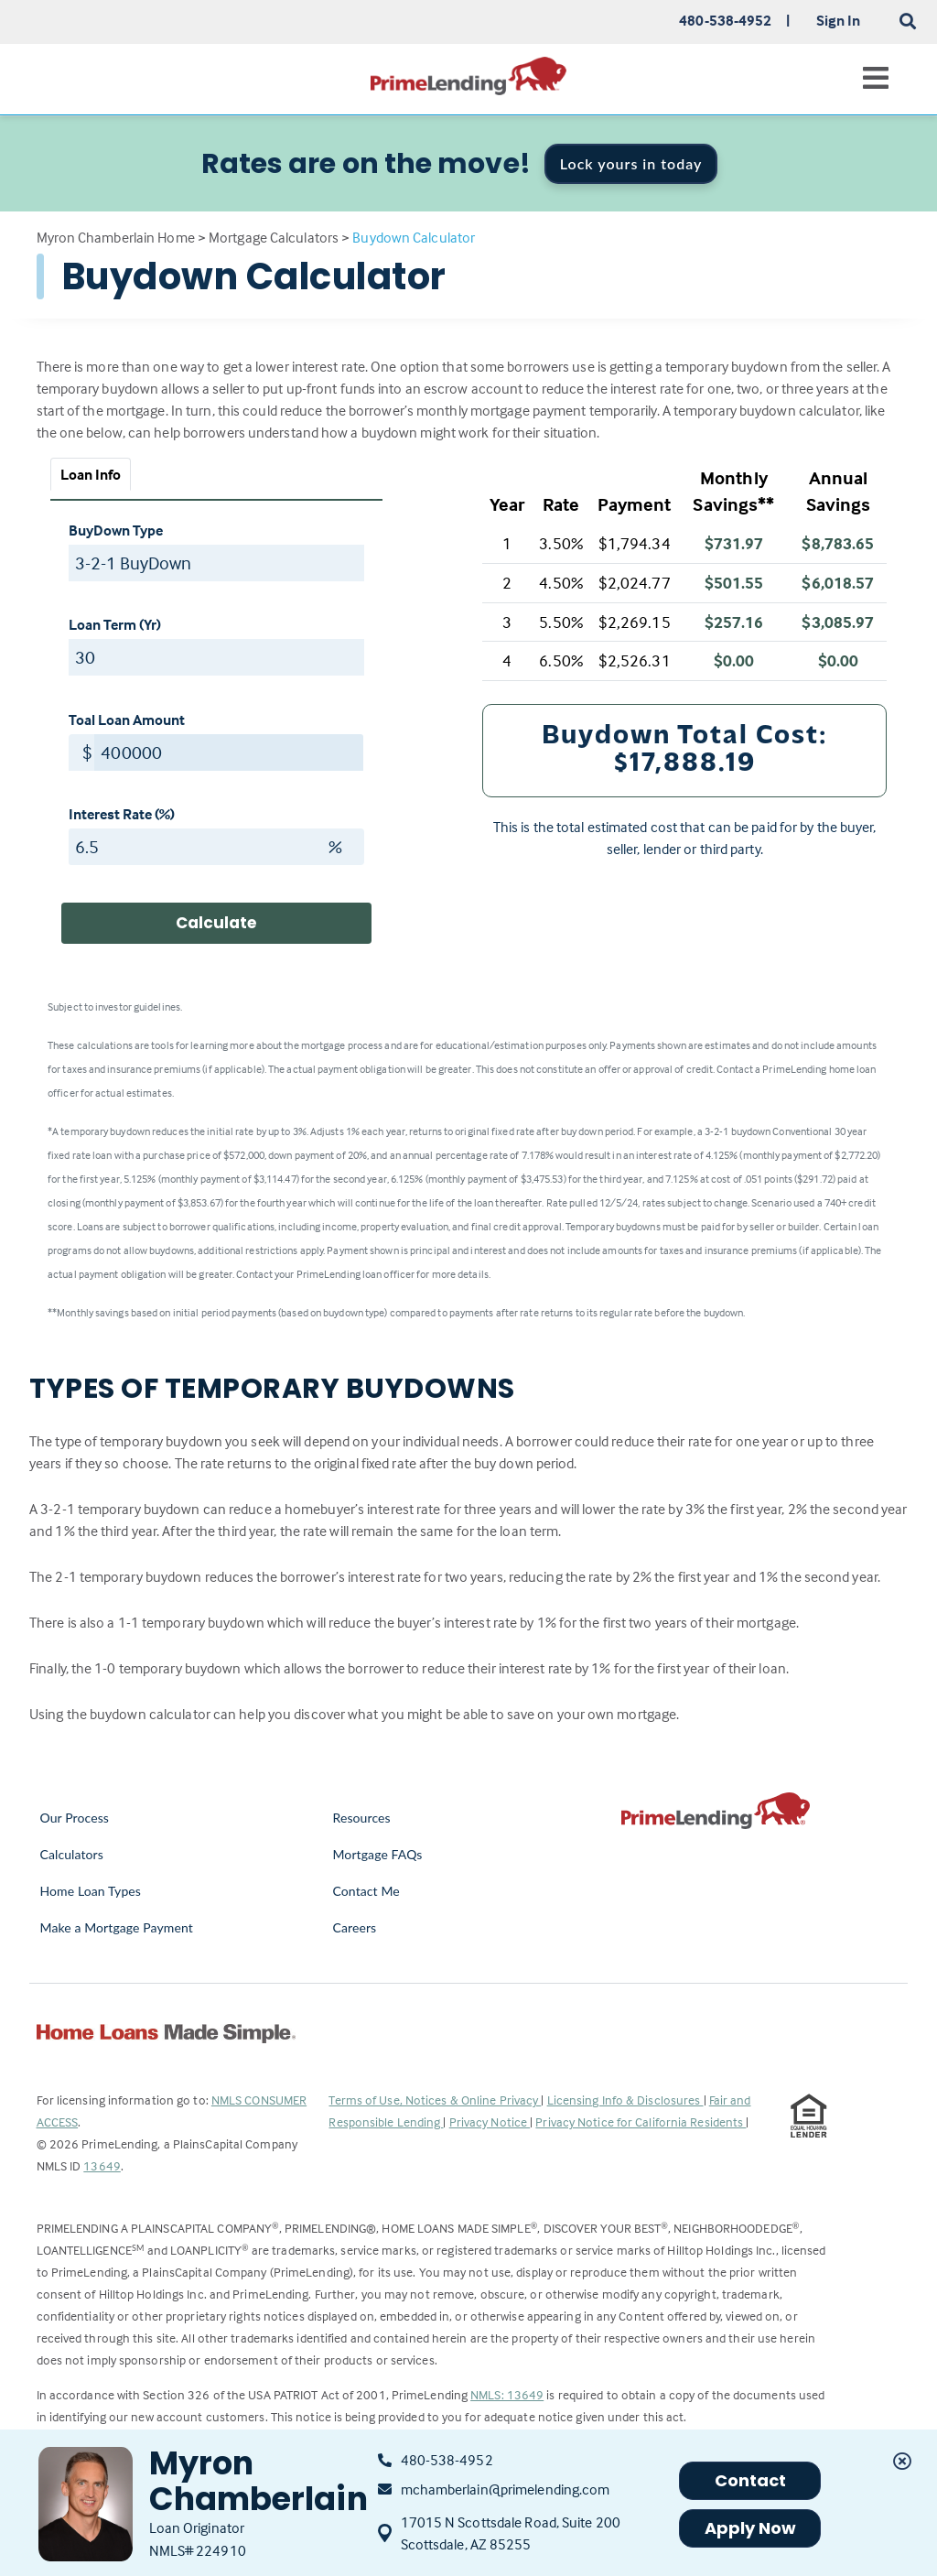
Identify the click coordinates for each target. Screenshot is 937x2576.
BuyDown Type (116, 530)
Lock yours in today (631, 163)
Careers (354, 1927)
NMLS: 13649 (507, 2394)
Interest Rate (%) (122, 814)
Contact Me (365, 1891)
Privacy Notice (490, 2121)
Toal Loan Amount (127, 719)
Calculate (216, 923)
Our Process (75, 1817)
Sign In (838, 20)
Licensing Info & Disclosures (625, 2099)
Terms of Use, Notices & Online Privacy (434, 2099)
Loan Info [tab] (91, 474)
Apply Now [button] (751, 2527)
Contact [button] (751, 2480)
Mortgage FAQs (377, 1854)
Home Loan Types (91, 1891)
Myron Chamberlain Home (116, 237)
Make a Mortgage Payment (116, 1927)
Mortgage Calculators (274, 237)
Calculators (71, 1854)
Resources (361, 1817)
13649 (102, 2165)
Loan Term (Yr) (115, 624)
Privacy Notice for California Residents (640, 2121)
